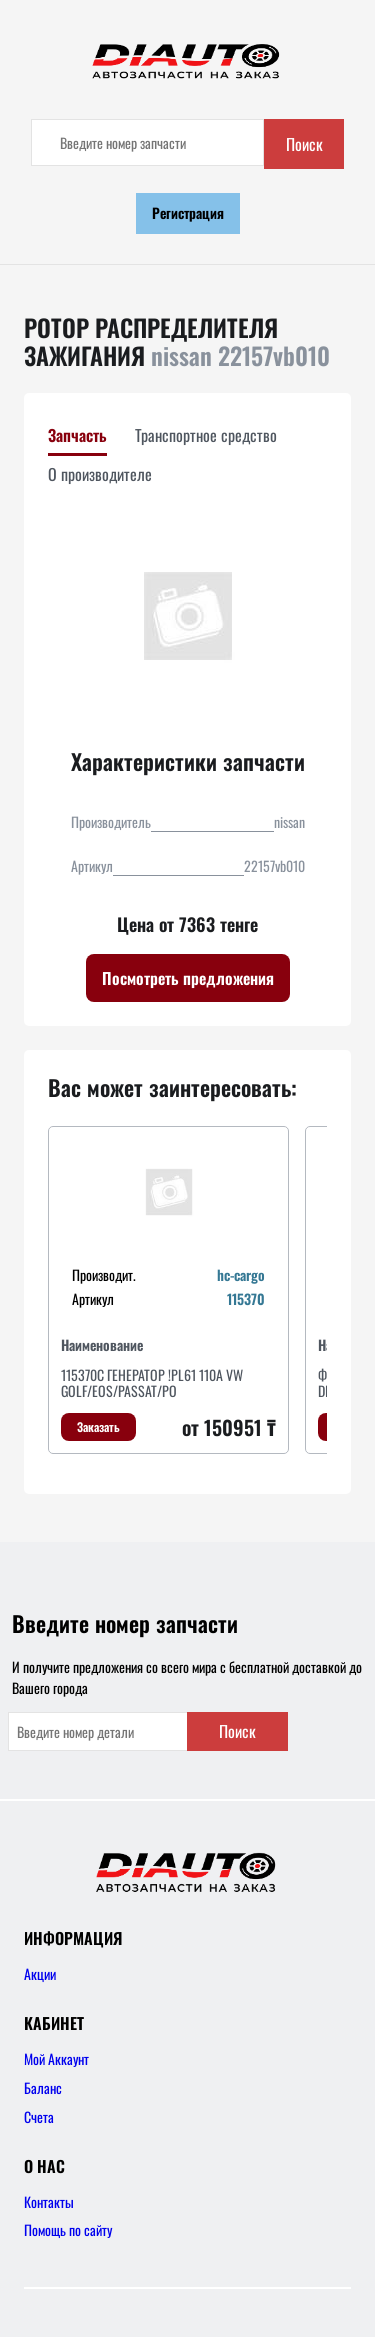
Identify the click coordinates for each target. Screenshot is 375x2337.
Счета (39, 2116)
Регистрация (188, 212)
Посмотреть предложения (188, 978)
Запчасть (77, 435)
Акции (40, 1973)
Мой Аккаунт (56, 2058)
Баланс (43, 2087)
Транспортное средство (206, 435)
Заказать (98, 1426)
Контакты (49, 2201)
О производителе (100, 474)
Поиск (304, 144)
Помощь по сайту (68, 2229)
